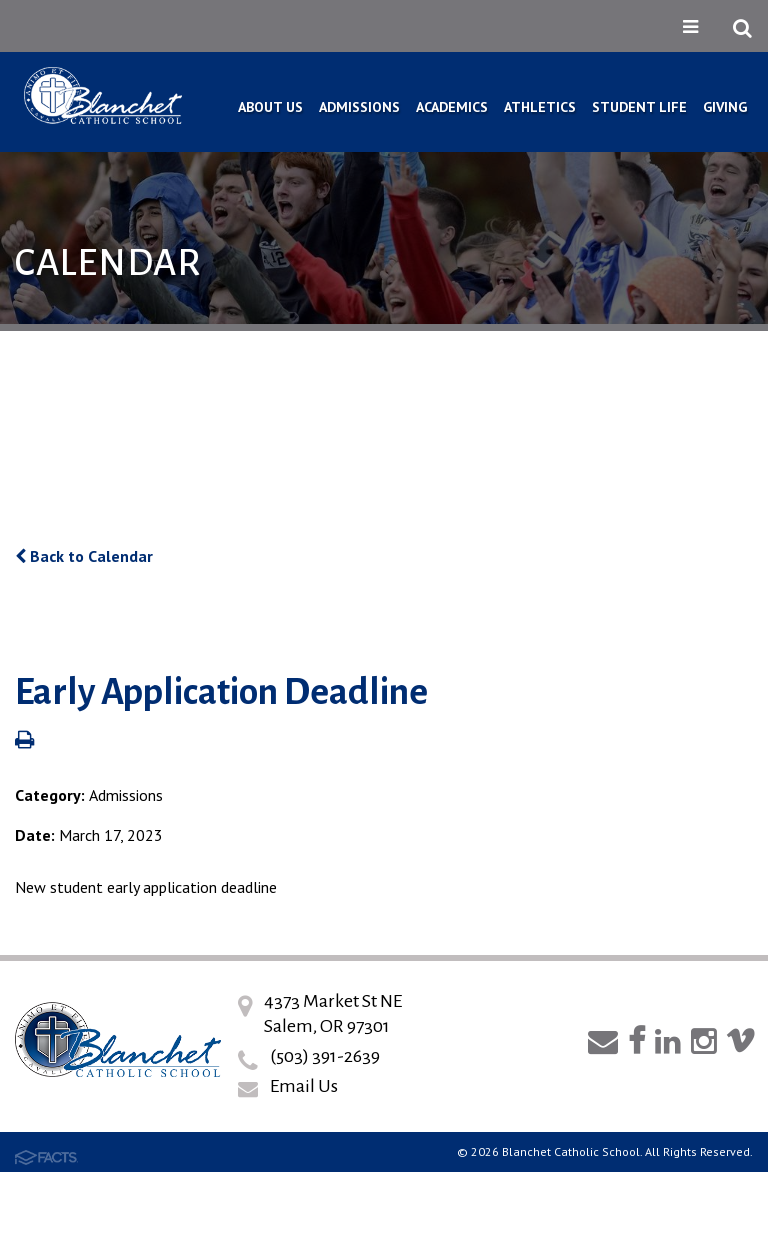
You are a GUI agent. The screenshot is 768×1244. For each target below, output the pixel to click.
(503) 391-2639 (325, 1056)
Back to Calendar (84, 556)
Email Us (304, 1086)
